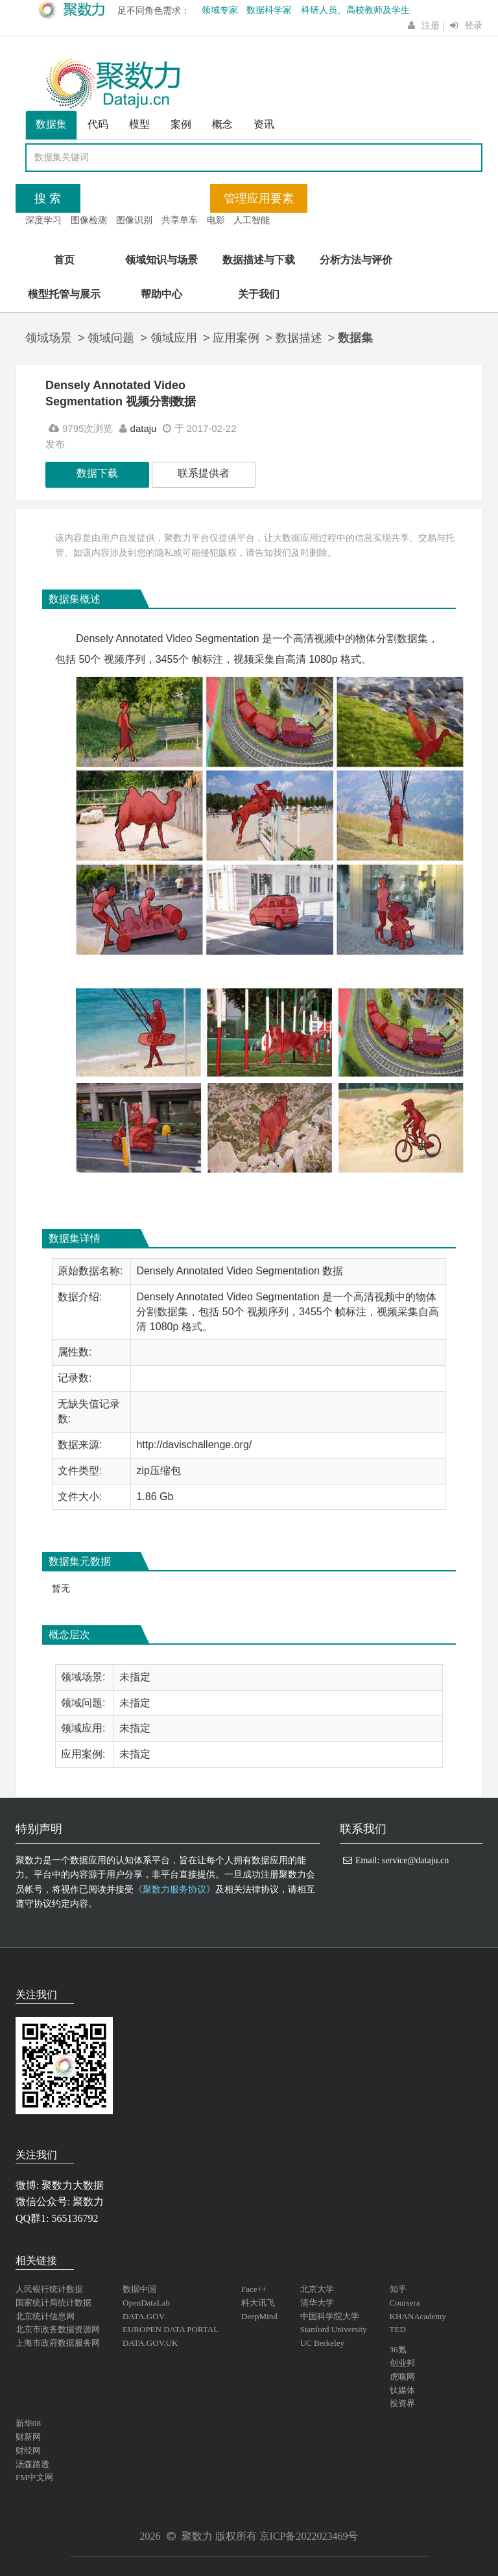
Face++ (254, 2289)
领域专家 (220, 10)
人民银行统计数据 (49, 2289)
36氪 (398, 2349)
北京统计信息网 (45, 2316)
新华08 (28, 2423)
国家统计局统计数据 (53, 2303)
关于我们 (258, 294)
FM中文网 (34, 2477)
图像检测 (89, 220)
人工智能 (251, 220)
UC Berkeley (322, 2343)
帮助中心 (161, 294)
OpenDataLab (146, 2303)
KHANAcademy (418, 2316)
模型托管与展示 (64, 294)
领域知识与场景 (161, 259)
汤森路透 (32, 2464)
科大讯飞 (258, 2303)
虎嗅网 (402, 2376)
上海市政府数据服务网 (58, 2343)
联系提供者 (204, 473)
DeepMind (259, 2316)
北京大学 (317, 2289)
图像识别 (134, 220)
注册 (430, 25)
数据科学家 (269, 10)
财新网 (28, 2437)
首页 (64, 259)
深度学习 (43, 220)
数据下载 (97, 473)
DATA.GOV (144, 2316)
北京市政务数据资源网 (58, 2329)
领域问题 (111, 337)
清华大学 (317, 2303)
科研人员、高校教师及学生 (355, 10)
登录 (473, 25)
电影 (216, 220)
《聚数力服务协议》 (174, 1889)
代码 (98, 124)
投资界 (402, 2403)
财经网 (28, 2450)
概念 (222, 124)
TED (398, 2329)
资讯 (264, 124)
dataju (143, 428)
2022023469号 (327, 2536)
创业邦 (402, 2363)
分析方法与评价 (356, 259)
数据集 (51, 124)
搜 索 (47, 198)
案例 (181, 124)
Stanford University (333, 2329)
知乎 (398, 2289)
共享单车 (179, 220)
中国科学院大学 (329, 2316)
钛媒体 (402, 2390)
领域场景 (48, 337)
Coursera (405, 2303)
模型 (139, 124)
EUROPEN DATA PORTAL (171, 2329)
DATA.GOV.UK (150, 2343)
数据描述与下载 (258, 259)
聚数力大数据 (73, 2185)
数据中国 (139, 2289)
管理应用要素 (259, 198)
